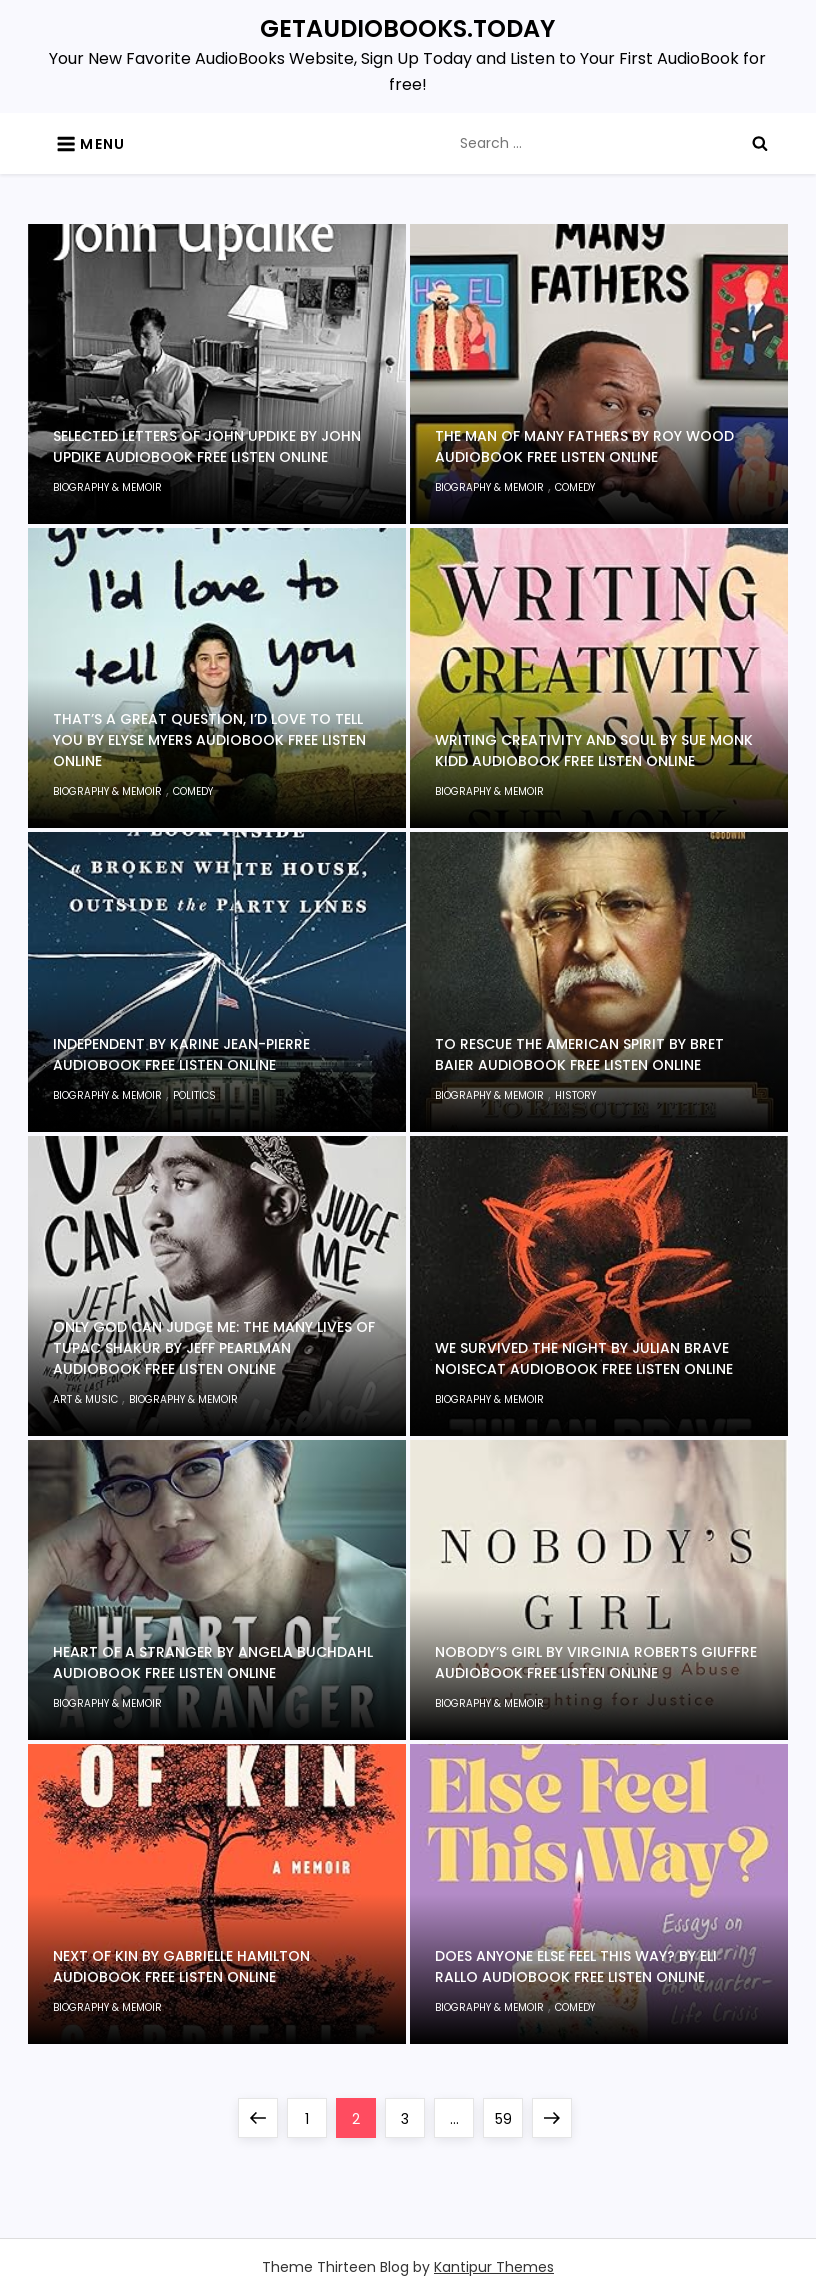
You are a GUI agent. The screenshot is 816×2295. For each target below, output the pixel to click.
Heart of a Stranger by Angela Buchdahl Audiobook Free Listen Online (213, 1662)
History (575, 1095)
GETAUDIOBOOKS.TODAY (407, 28)
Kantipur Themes (494, 2267)
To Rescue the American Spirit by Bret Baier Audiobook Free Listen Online (579, 1054)
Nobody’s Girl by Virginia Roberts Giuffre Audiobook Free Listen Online (596, 1662)
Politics (194, 1095)
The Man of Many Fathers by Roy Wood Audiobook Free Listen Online (584, 446)
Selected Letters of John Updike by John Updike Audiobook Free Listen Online (207, 446)
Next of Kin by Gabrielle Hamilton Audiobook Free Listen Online (181, 1966)
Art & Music (85, 1399)
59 (509, 2113)
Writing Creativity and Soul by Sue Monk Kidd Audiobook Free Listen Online (594, 750)
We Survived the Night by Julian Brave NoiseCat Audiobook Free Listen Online (584, 1358)
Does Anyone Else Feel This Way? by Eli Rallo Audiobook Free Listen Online (576, 1966)
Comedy (575, 487)
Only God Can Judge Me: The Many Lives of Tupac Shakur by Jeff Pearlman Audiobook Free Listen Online (214, 1348)
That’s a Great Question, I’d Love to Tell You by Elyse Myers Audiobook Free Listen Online (209, 740)
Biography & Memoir (107, 487)
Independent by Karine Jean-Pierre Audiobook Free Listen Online (181, 1054)
